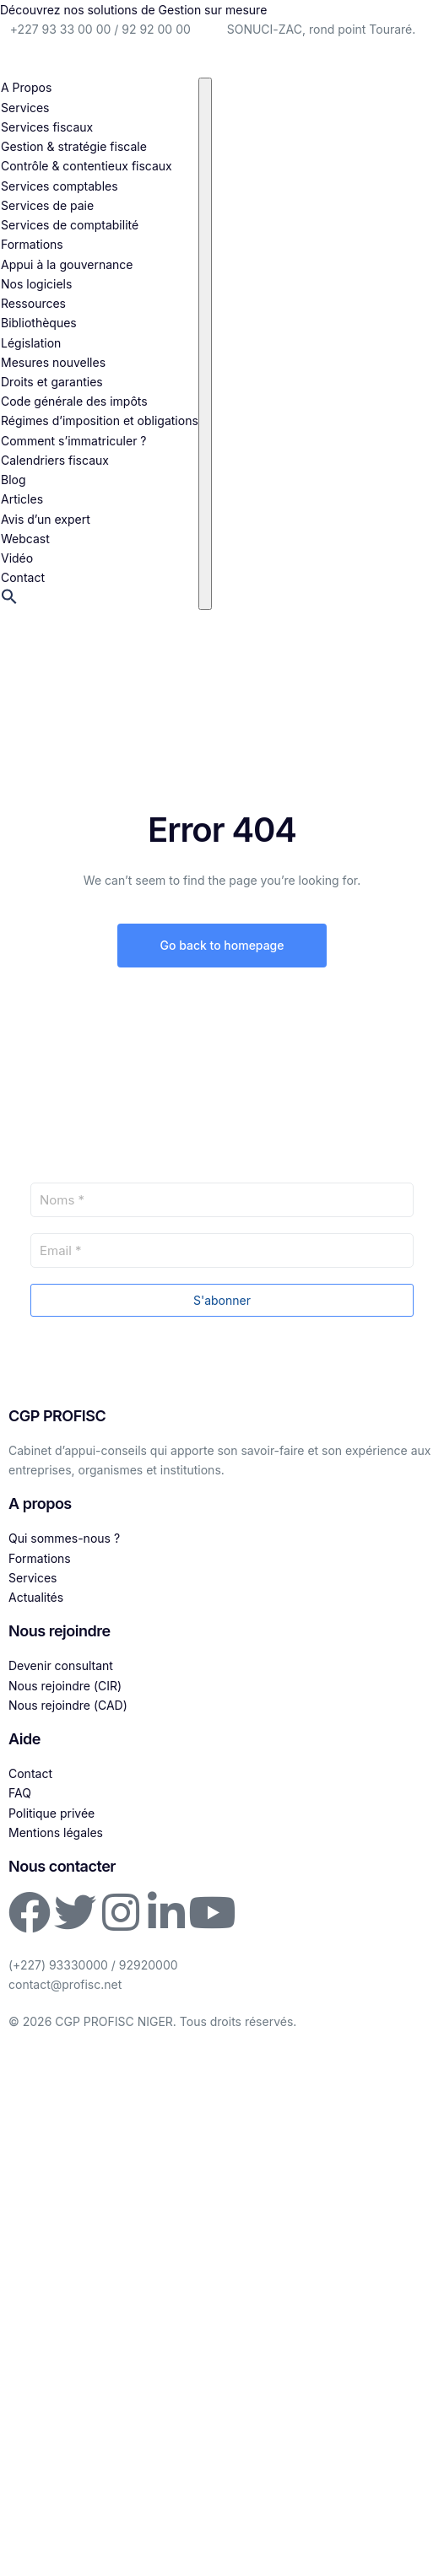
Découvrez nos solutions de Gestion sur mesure (133, 10)
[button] (9, 600)
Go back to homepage (222, 945)
